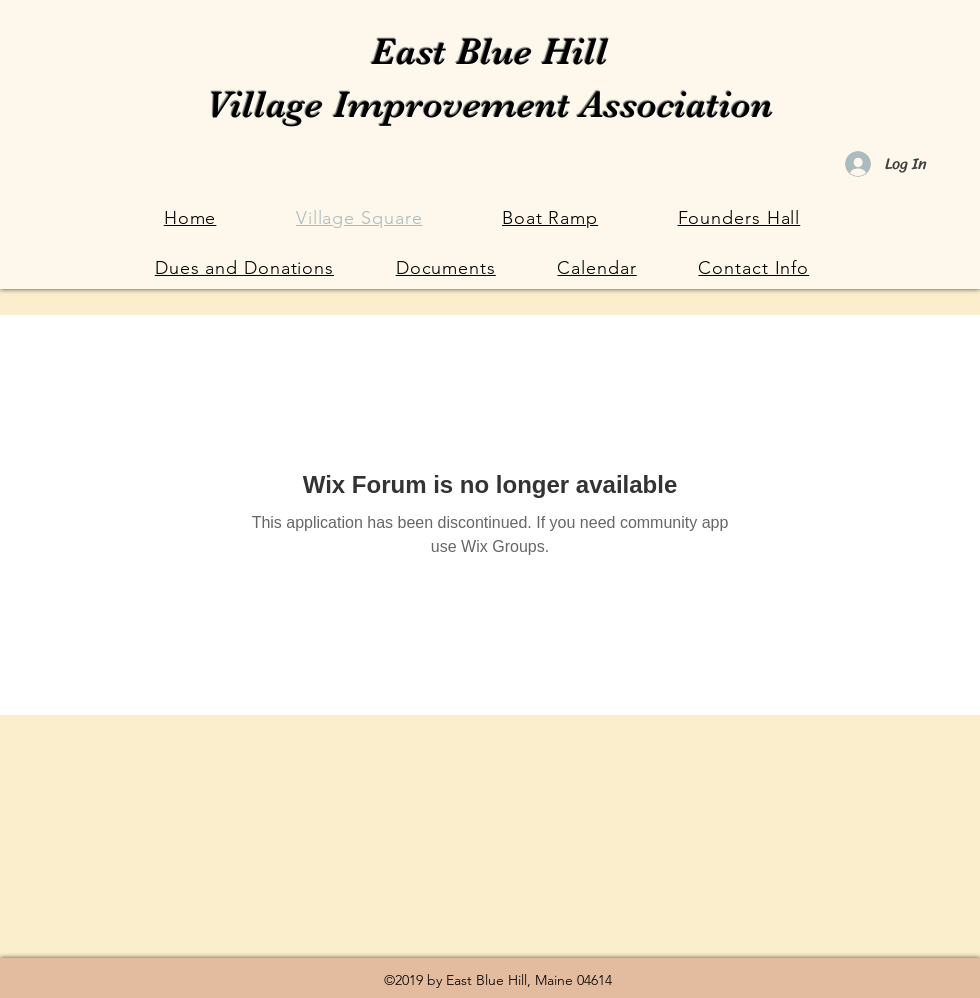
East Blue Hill (489, 51)
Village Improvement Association (489, 104)
